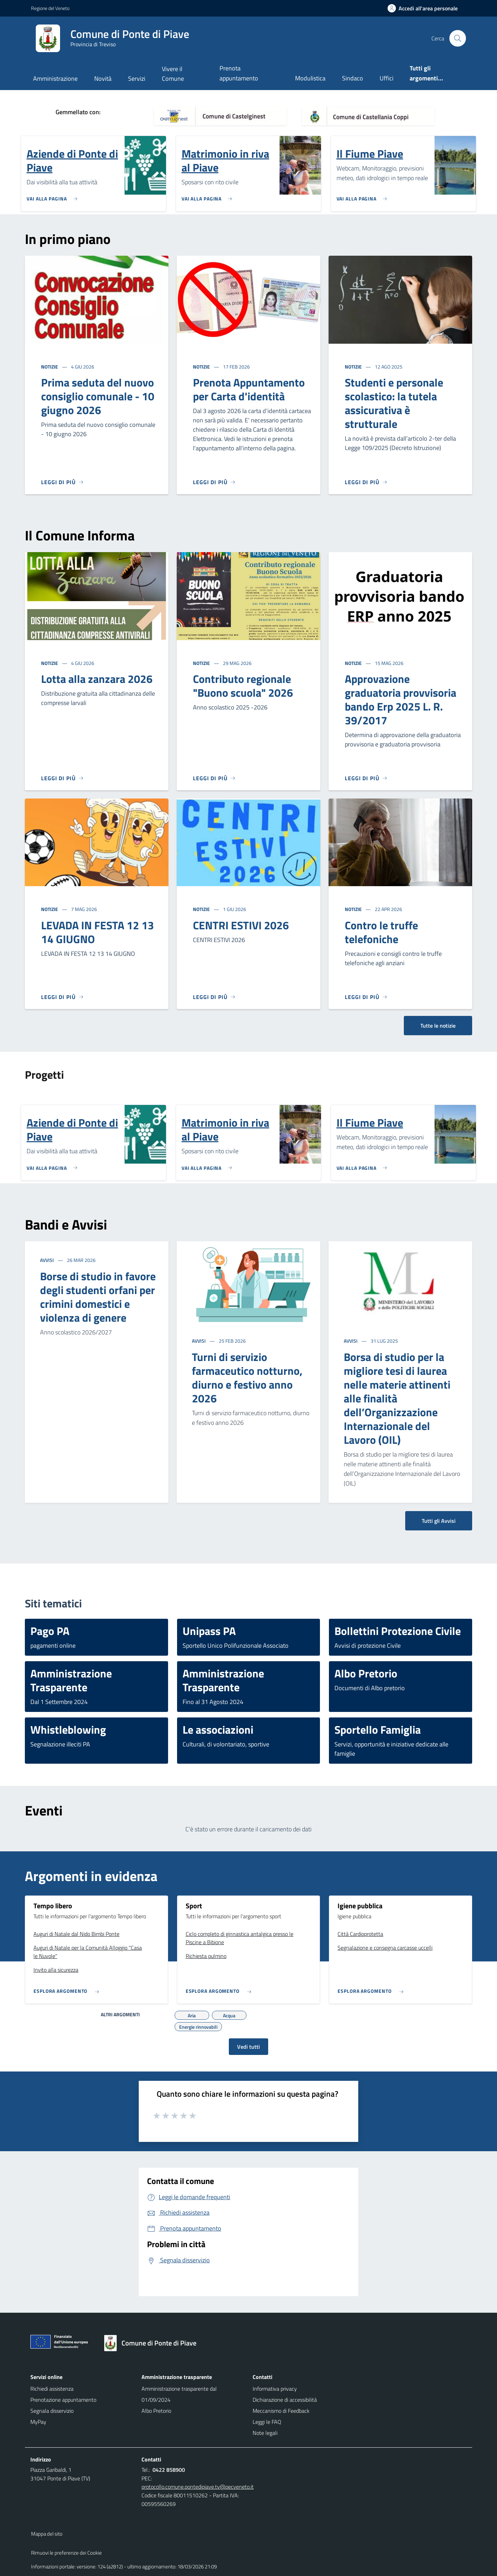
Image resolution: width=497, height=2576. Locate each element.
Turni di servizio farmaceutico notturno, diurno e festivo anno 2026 (247, 1378)
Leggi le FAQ (267, 2422)
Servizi (136, 78)
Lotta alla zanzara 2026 (97, 678)
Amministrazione (55, 78)
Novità (102, 78)
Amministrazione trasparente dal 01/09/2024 (179, 2394)
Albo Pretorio (156, 2411)
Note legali (265, 2433)
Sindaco (352, 78)
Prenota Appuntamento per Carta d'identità (249, 389)
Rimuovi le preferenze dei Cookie (66, 2553)
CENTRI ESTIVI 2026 (241, 925)
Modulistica (310, 78)
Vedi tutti (248, 2047)
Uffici (386, 78)
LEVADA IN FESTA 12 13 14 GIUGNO (97, 932)
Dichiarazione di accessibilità (285, 2400)
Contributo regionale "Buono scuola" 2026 (243, 685)
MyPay (38, 2422)
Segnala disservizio (52, 2411)
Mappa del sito (46, 2534)
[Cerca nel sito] (457, 38)
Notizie (50, 366)
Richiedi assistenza (52, 2388)
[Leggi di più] (62, 482)
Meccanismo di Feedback (281, 2411)
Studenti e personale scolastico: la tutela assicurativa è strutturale (394, 403)
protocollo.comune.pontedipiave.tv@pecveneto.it (198, 2486)
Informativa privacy (275, 2388)
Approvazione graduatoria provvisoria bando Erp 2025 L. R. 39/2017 (400, 699)
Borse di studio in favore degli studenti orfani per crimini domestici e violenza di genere (98, 1297)
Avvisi (47, 1260)
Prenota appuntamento (239, 73)
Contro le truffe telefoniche (381, 932)
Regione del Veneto (50, 8)
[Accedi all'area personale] (425, 8)
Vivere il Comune (173, 73)
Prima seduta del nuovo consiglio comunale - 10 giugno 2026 (97, 396)
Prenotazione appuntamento (63, 2400)
